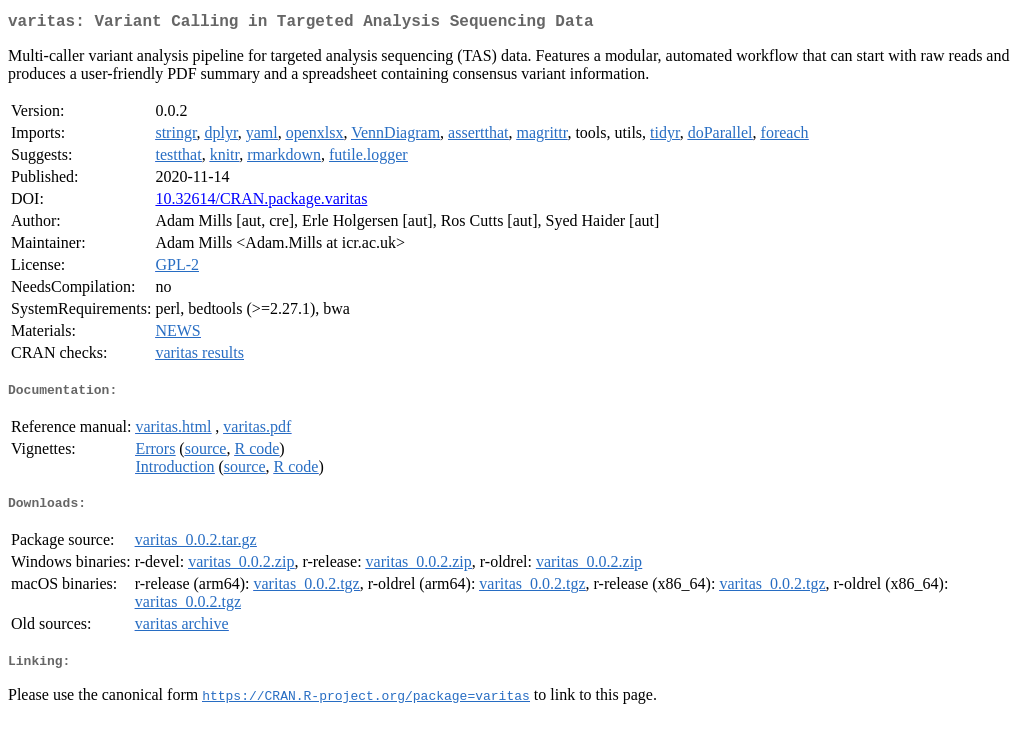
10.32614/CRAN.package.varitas (261, 202)
